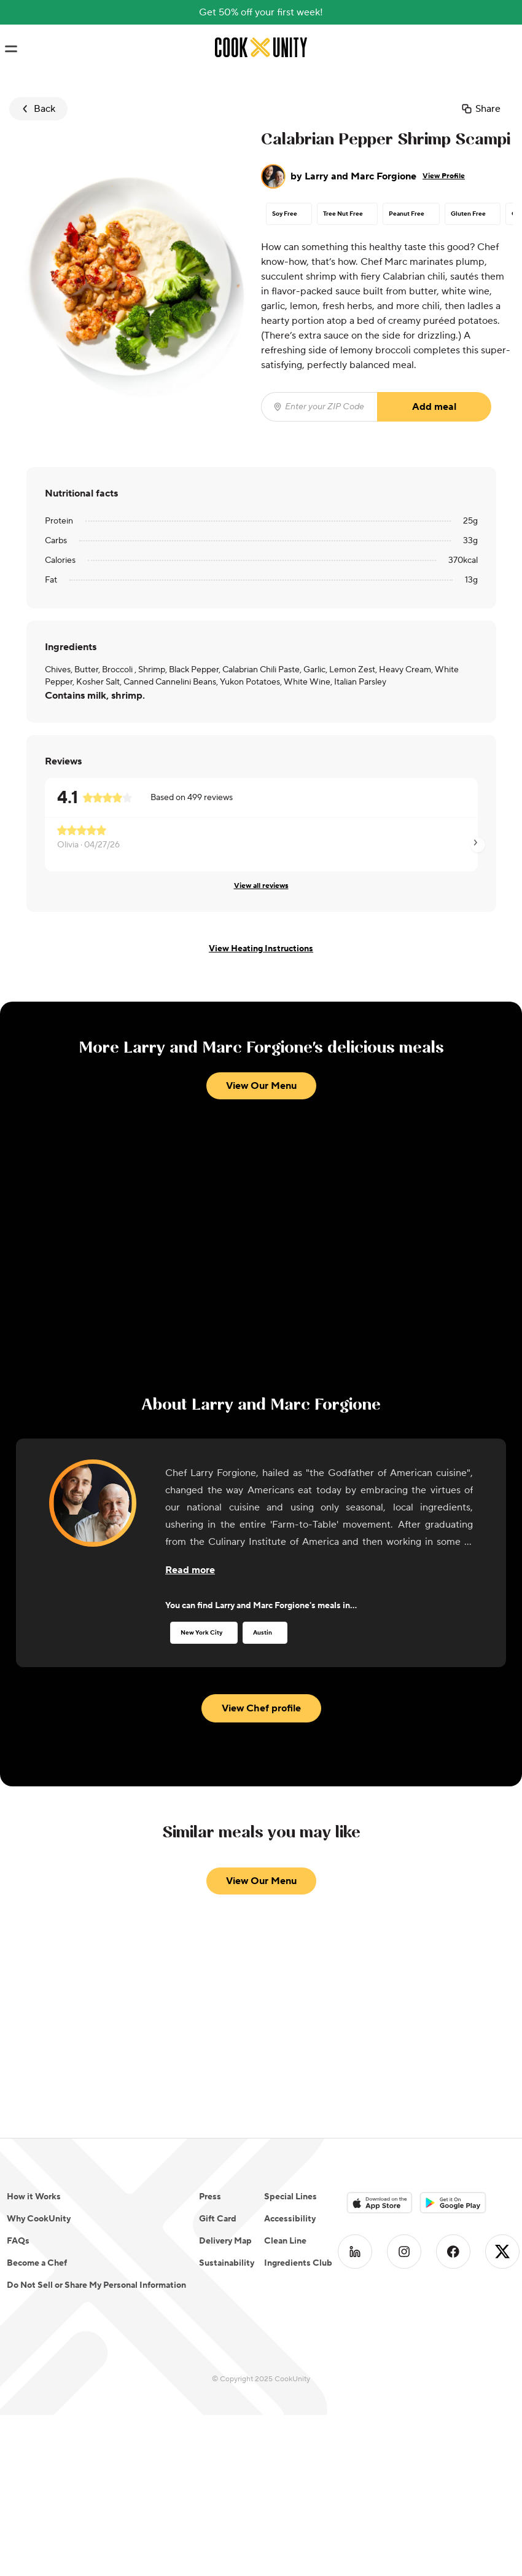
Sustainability (226, 2263)
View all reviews (261, 885)
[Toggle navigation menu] (11, 49)
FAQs (18, 2241)
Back (37, 109)
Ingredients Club (298, 2263)
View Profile (444, 176)
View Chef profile (261, 1708)
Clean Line (285, 2241)
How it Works (34, 2196)
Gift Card (217, 2219)
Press (210, 2196)
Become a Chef (37, 2263)
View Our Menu (261, 1086)
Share (481, 109)
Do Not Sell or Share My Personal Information (96, 2285)
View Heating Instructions (261, 948)
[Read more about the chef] (190, 1570)
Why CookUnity (39, 2219)
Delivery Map (225, 2241)
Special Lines (290, 2196)
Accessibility (290, 2219)
